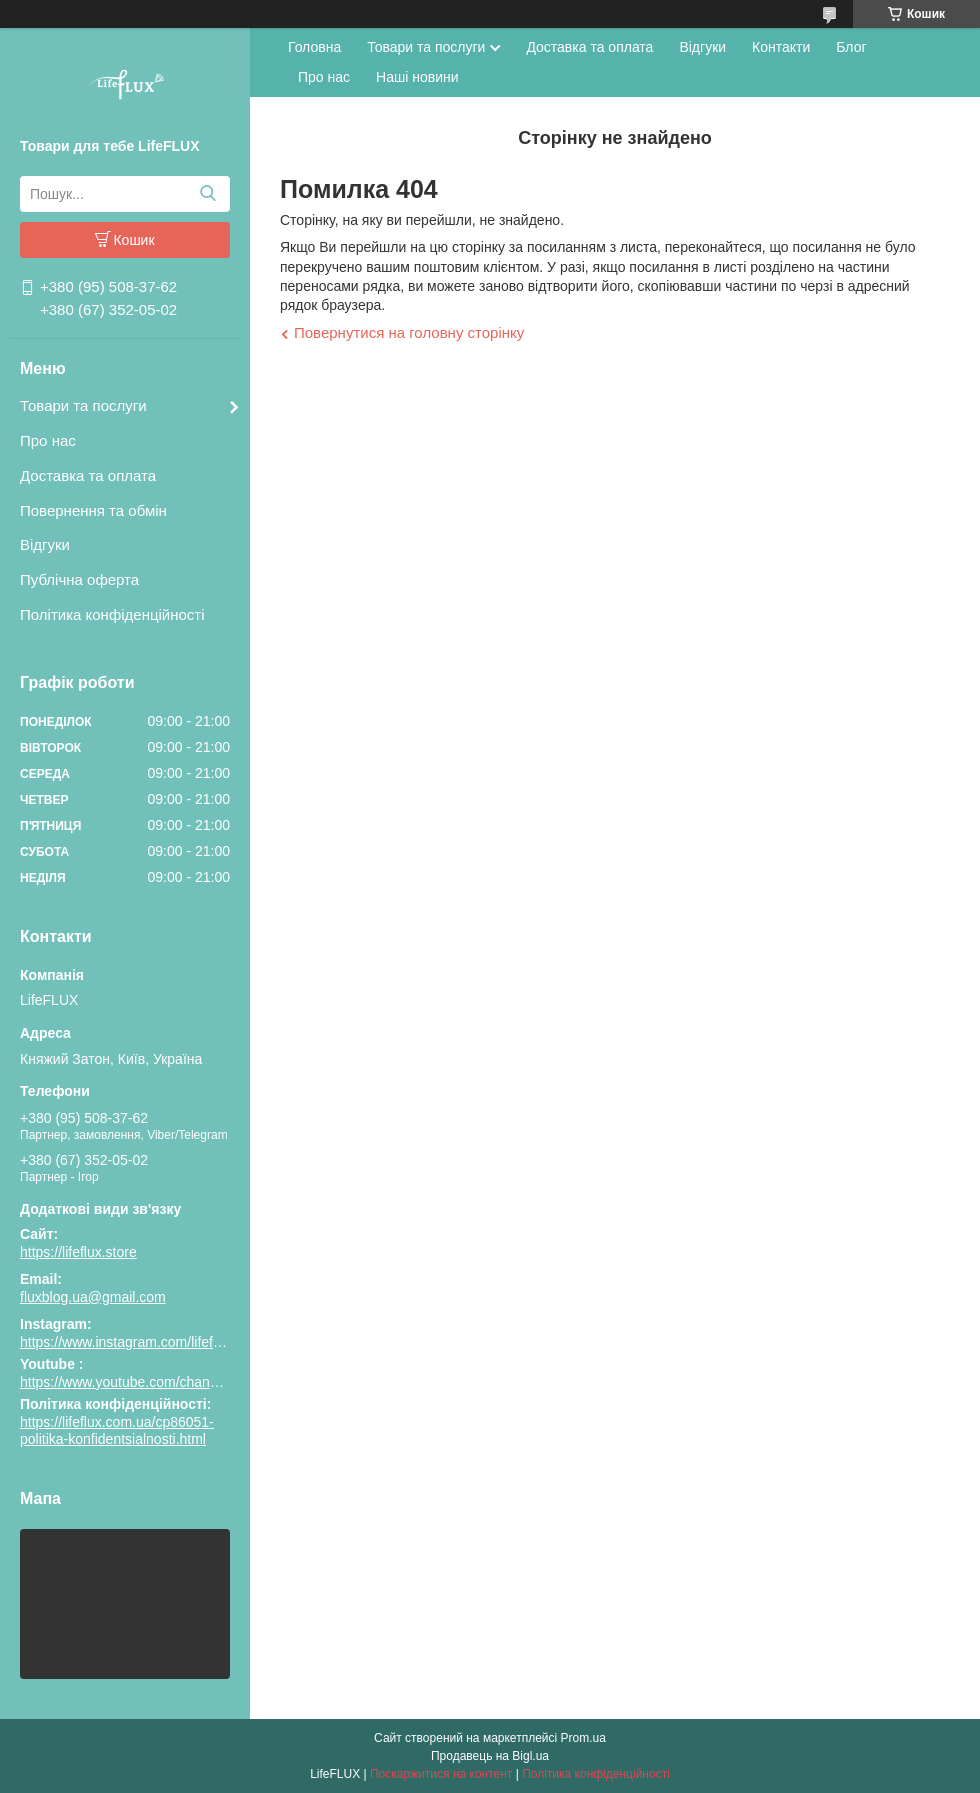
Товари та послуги (83, 405)
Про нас (48, 440)
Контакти (781, 47)
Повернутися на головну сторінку (409, 332)
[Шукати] (207, 194)
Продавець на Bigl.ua (490, 1756)
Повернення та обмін (93, 510)
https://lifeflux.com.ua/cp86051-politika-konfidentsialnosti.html (117, 1431)
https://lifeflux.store (78, 1252)
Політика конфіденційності (112, 614)
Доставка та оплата (88, 475)
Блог (851, 47)
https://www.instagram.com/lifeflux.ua (135, 1342)
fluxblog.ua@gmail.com (93, 1297)
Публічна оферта (79, 579)
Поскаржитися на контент (441, 1774)
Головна (314, 47)
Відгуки (45, 544)
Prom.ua (583, 1738)
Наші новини (417, 77)
